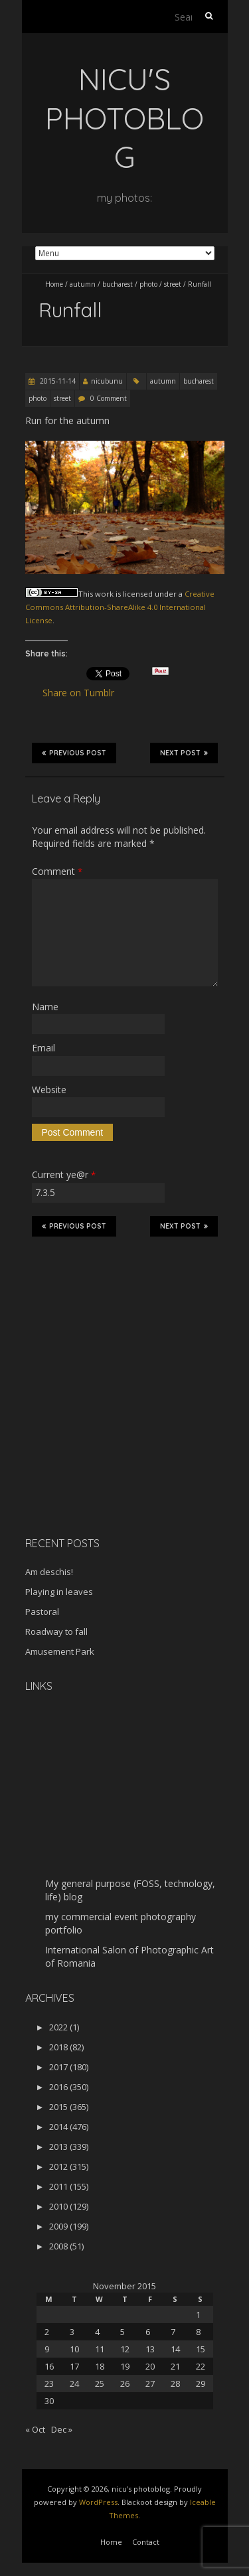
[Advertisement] (108, 1432)
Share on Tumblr (84, 693)
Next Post (184, 752)
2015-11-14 (57, 381)
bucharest (117, 284)
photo (148, 284)
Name (45, 1006)
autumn (83, 284)
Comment (57, 871)
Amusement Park (59, 1651)
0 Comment (108, 398)
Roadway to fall (56, 1631)
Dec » (61, 2429)
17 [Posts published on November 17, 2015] (74, 2366)
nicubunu (107, 381)
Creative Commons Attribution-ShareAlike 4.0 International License (119, 607)
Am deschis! (49, 1572)
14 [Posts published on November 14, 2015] (175, 2349)
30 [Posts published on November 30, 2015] (49, 2401)
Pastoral (42, 1612)
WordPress (98, 2502)
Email (43, 1047)
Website (49, 1089)
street (172, 284)
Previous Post (74, 752)
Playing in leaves (59, 1592)
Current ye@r (64, 1174)
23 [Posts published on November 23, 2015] (49, 2383)
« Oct (35, 2429)
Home (54, 284)
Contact (145, 2542)
